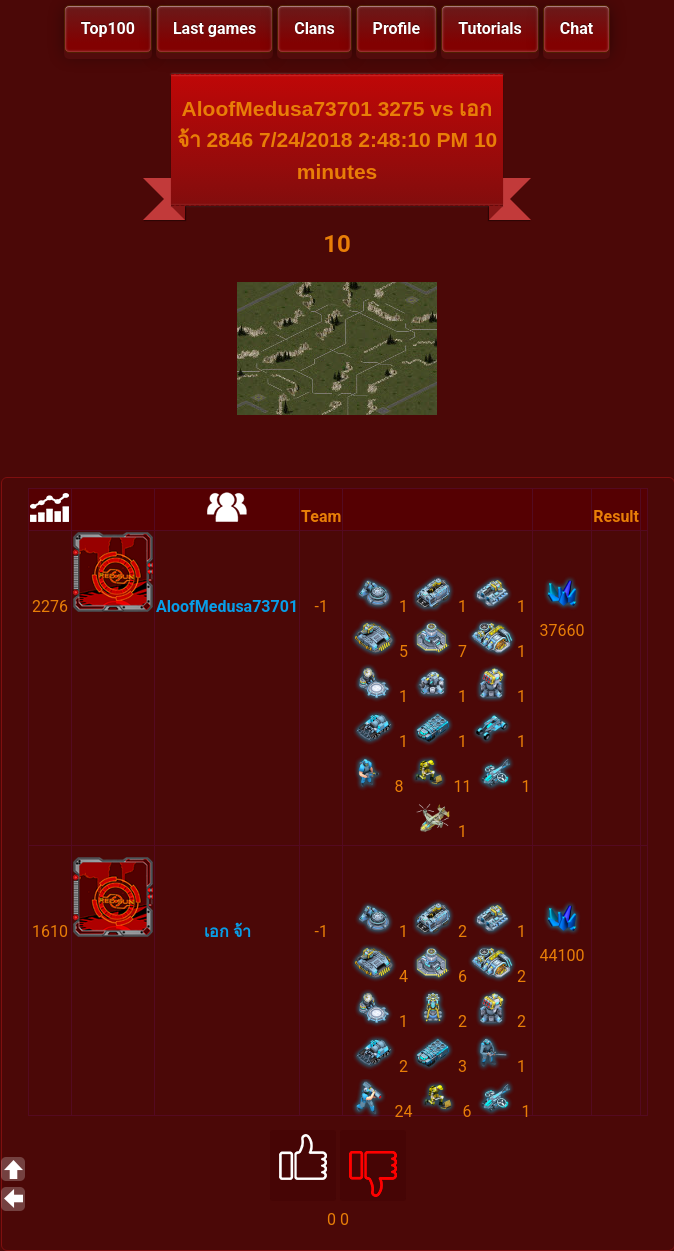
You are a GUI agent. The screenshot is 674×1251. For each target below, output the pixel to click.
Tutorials (490, 28)
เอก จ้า (227, 931)
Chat (576, 28)
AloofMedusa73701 (227, 606)
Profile (397, 28)
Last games (214, 28)
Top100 (108, 28)
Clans (314, 28)
